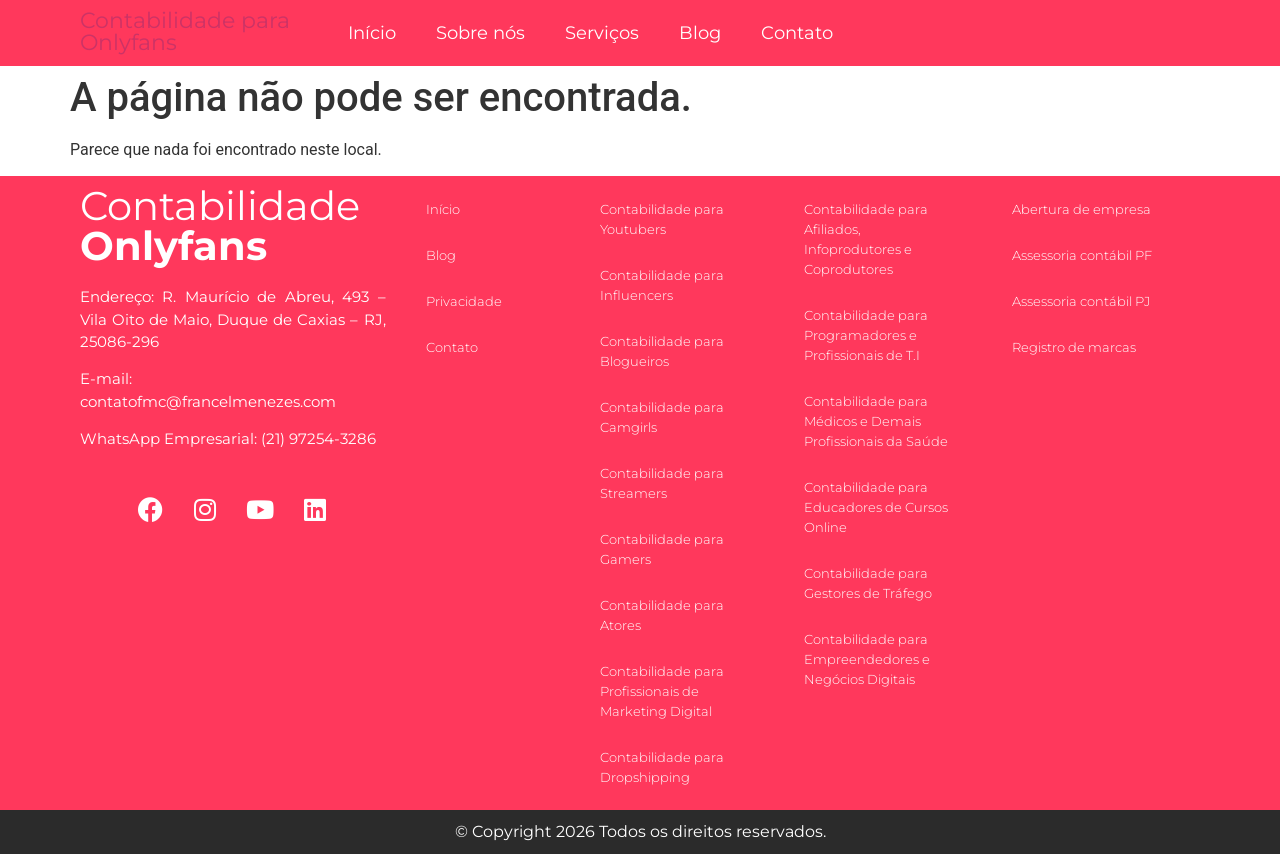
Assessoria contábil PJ (1081, 301)
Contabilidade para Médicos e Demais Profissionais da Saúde (876, 421)
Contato (797, 33)
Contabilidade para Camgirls (662, 417)
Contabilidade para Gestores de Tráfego (868, 583)
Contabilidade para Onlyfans (185, 31)
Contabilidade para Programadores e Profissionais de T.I (866, 335)
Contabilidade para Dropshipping (662, 767)
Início (372, 33)
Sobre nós (480, 33)
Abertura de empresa (1081, 209)
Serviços (602, 33)
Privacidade (464, 301)
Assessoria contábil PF (1082, 255)
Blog (700, 33)
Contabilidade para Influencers (662, 285)
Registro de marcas (1074, 347)
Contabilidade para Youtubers (662, 219)
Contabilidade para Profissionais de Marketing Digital (662, 691)
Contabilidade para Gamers (662, 549)
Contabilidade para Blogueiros (662, 351)
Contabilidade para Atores (662, 615)
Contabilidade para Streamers (662, 483)
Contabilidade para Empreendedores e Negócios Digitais (867, 659)
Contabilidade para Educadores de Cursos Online (876, 507)
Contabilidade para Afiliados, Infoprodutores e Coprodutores (866, 239)
